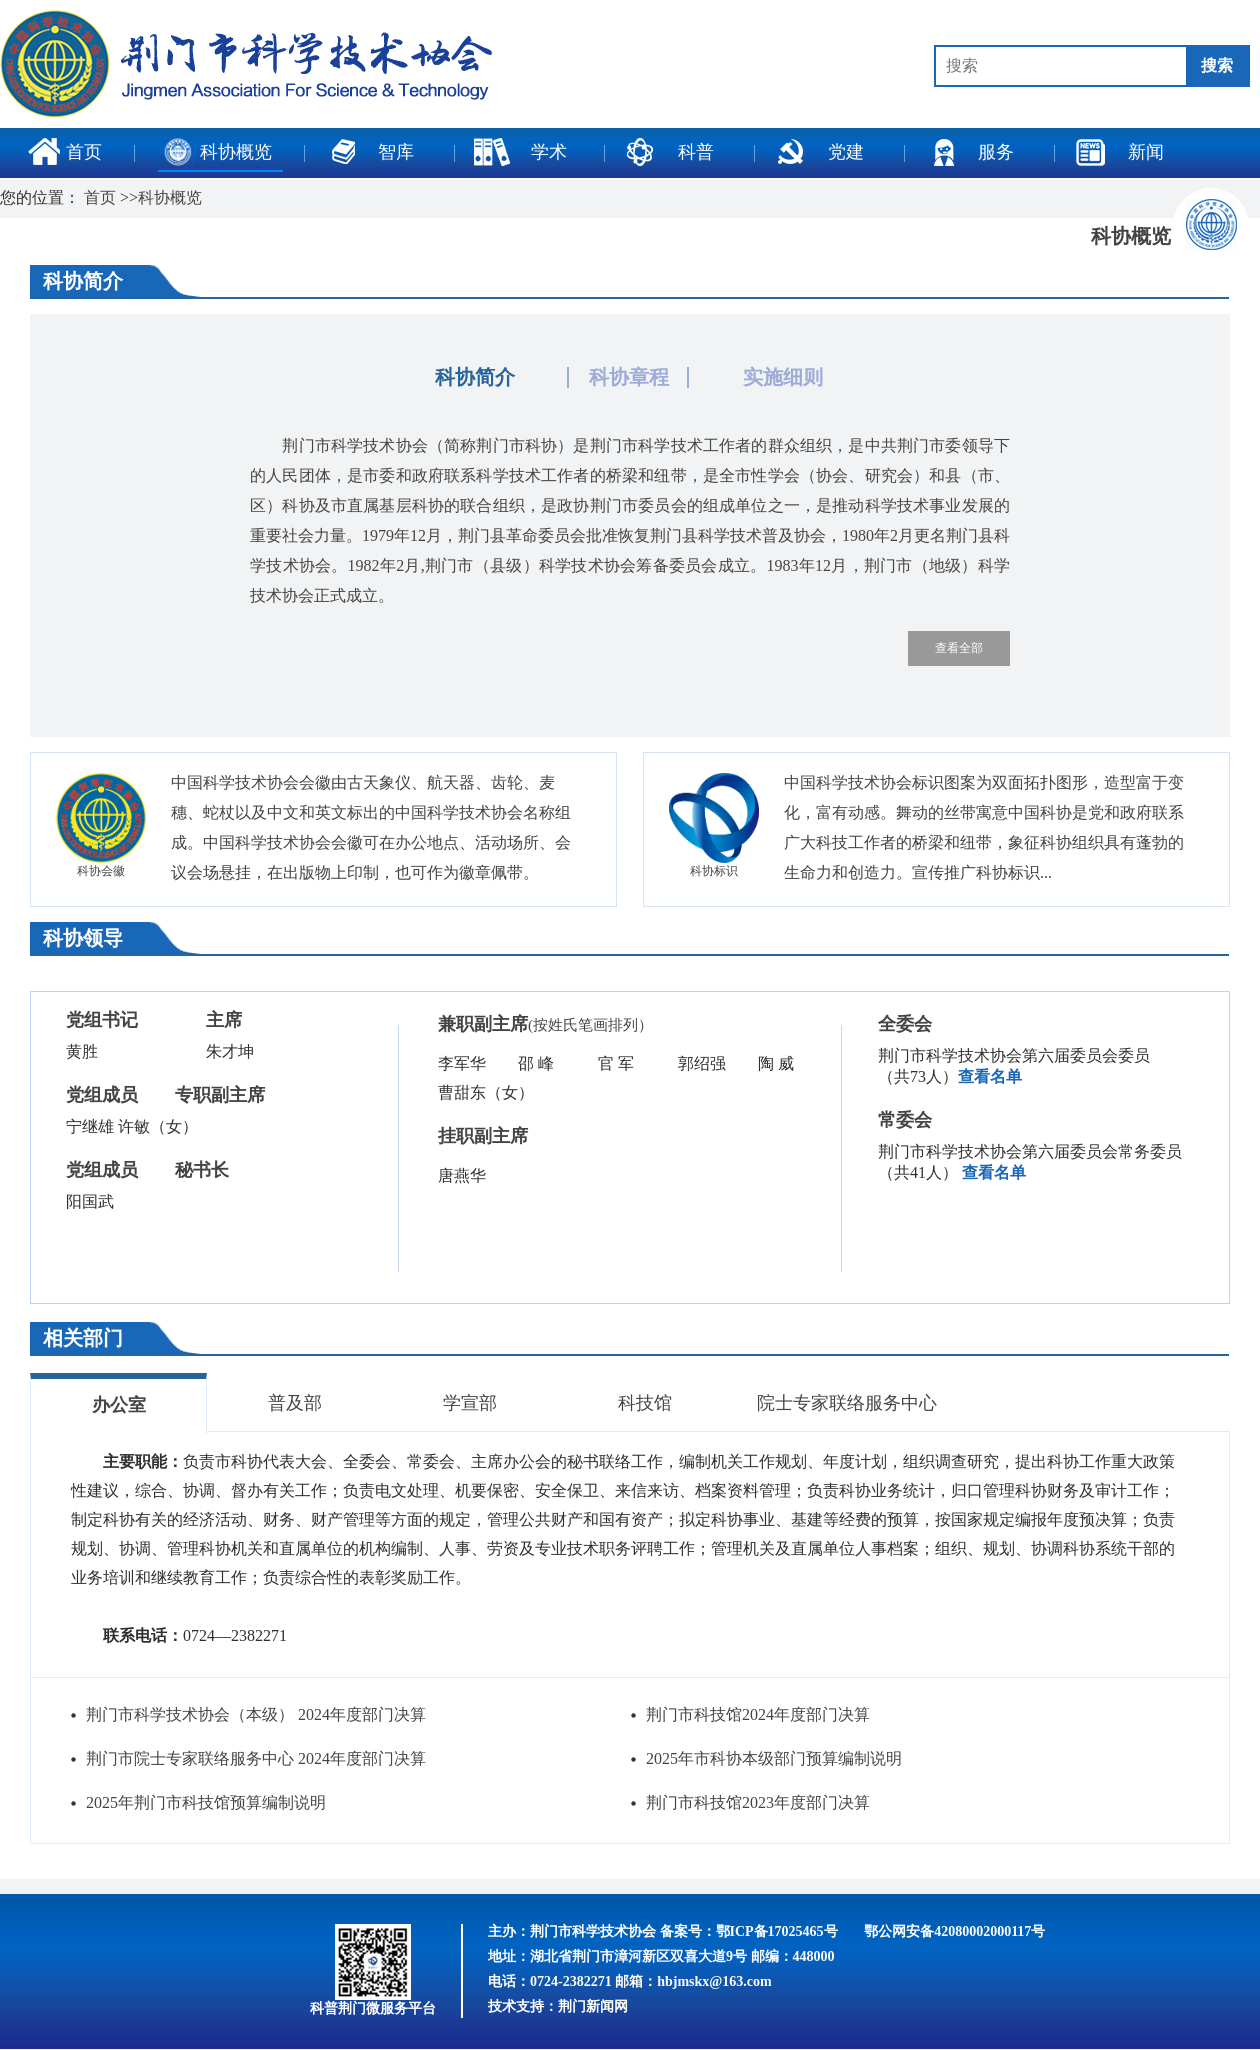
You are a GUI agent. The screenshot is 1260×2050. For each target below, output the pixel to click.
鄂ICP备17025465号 (777, 1931)
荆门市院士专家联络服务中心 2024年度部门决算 (256, 1758)
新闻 (1119, 152)
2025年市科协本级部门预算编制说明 (774, 1758)
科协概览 (218, 152)
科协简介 (475, 377)
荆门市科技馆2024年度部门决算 (758, 1714)
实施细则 (783, 377)
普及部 (295, 1403)
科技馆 (645, 1403)
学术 (520, 152)
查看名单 (990, 1076)
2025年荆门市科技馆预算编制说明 (206, 1802)
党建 (819, 152)
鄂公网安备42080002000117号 (954, 1931)
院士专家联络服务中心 (847, 1403)
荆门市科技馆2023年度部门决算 (758, 1802)
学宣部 (470, 1403)
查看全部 (959, 648)
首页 (65, 152)
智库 (369, 152)
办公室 (119, 1405)
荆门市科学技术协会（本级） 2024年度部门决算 (256, 1714)
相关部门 (83, 1338)
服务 (969, 152)
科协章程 (629, 377)
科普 (669, 152)
